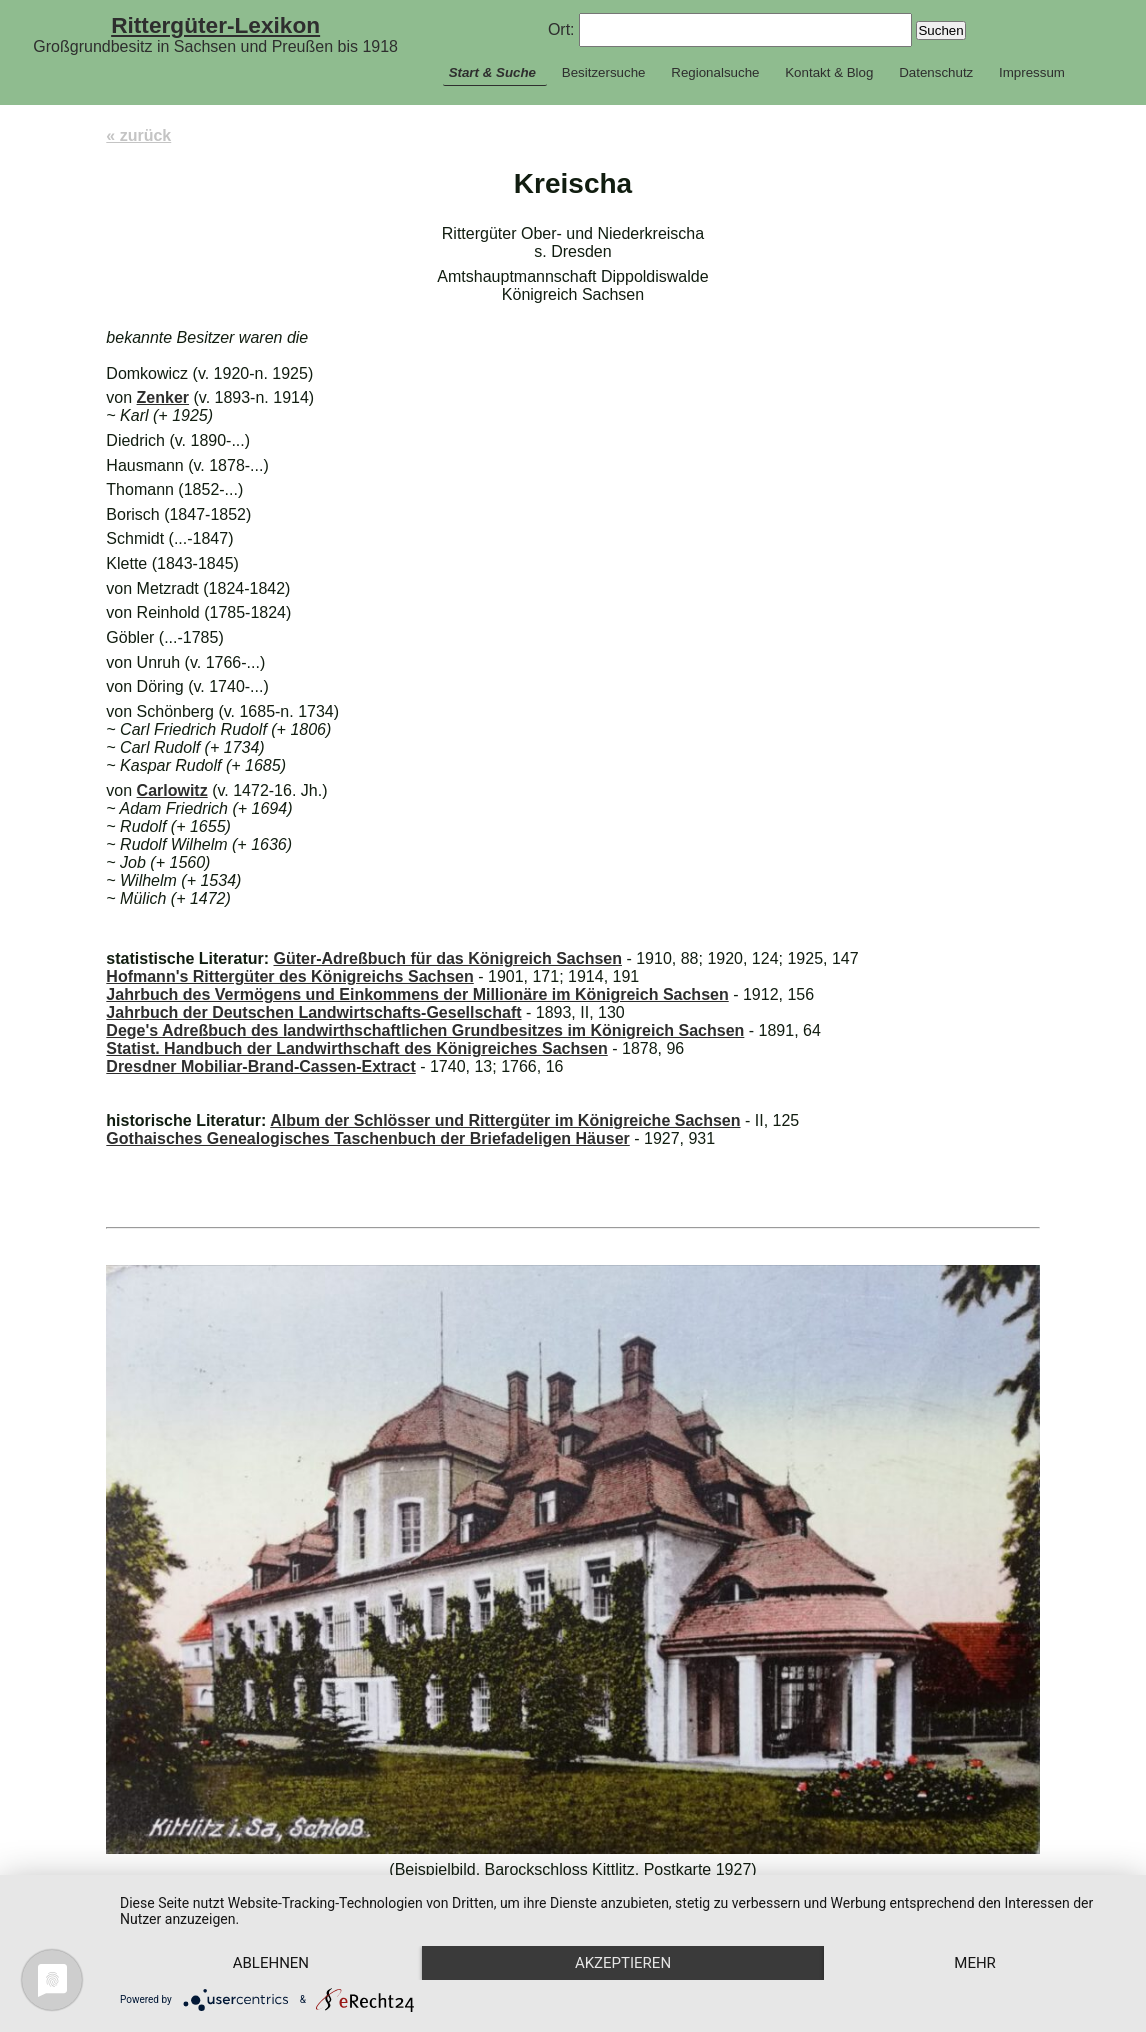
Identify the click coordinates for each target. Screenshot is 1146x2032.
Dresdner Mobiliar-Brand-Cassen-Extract (260, 1066)
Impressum (1032, 72)
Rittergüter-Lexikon (215, 25)
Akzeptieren (623, 1963)
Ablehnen (271, 1963)
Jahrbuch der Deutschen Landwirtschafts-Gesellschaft (313, 1012)
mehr (975, 1963)
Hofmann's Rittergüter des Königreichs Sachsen (289, 976)
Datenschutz (936, 72)
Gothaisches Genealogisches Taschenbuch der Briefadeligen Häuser (367, 1138)
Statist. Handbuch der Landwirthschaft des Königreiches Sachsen (356, 1048)
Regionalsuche (715, 72)
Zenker (163, 397)
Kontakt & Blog (829, 72)
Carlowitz (172, 790)
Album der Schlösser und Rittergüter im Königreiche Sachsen (505, 1120)
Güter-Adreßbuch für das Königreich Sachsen (447, 958)
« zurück (138, 135)
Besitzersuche (604, 72)
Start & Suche (492, 72)
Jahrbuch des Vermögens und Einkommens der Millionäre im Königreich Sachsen (417, 994)
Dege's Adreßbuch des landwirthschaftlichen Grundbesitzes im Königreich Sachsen (425, 1030)
